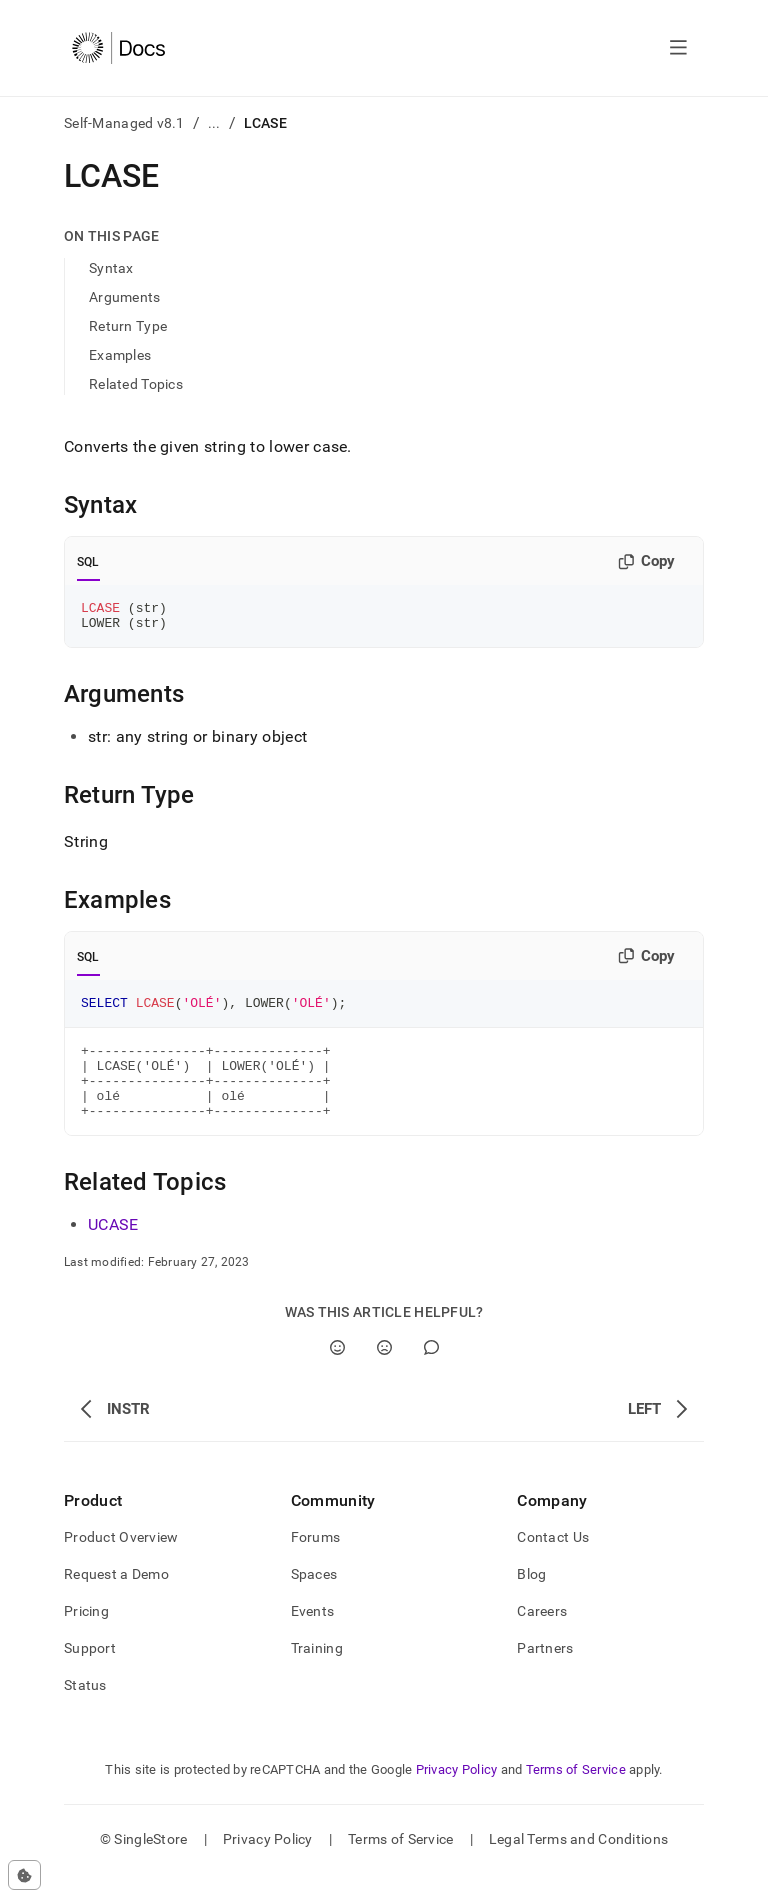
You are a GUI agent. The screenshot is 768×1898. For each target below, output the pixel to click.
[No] (384, 1371)
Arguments (125, 297)
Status (85, 1709)
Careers (542, 1635)
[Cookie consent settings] (24, 1875)
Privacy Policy (457, 1793)
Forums (316, 1561)
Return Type (128, 326)
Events (313, 1635)
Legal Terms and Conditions (578, 1863)
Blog (531, 1598)
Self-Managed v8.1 (124, 123)
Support (90, 1672)
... (214, 123)
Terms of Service (576, 1793)
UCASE (113, 1248)
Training (317, 1672)
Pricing (86, 1635)
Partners (545, 1672)
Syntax (111, 268)
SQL (88, 562)
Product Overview (121, 1561)
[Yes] (337, 1371)
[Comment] (431, 1371)
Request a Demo (116, 1598)
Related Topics (136, 384)
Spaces (314, 1598)
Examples (120, 355)
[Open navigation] (678, 48)
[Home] (118, 48)
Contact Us (553, 1561)
